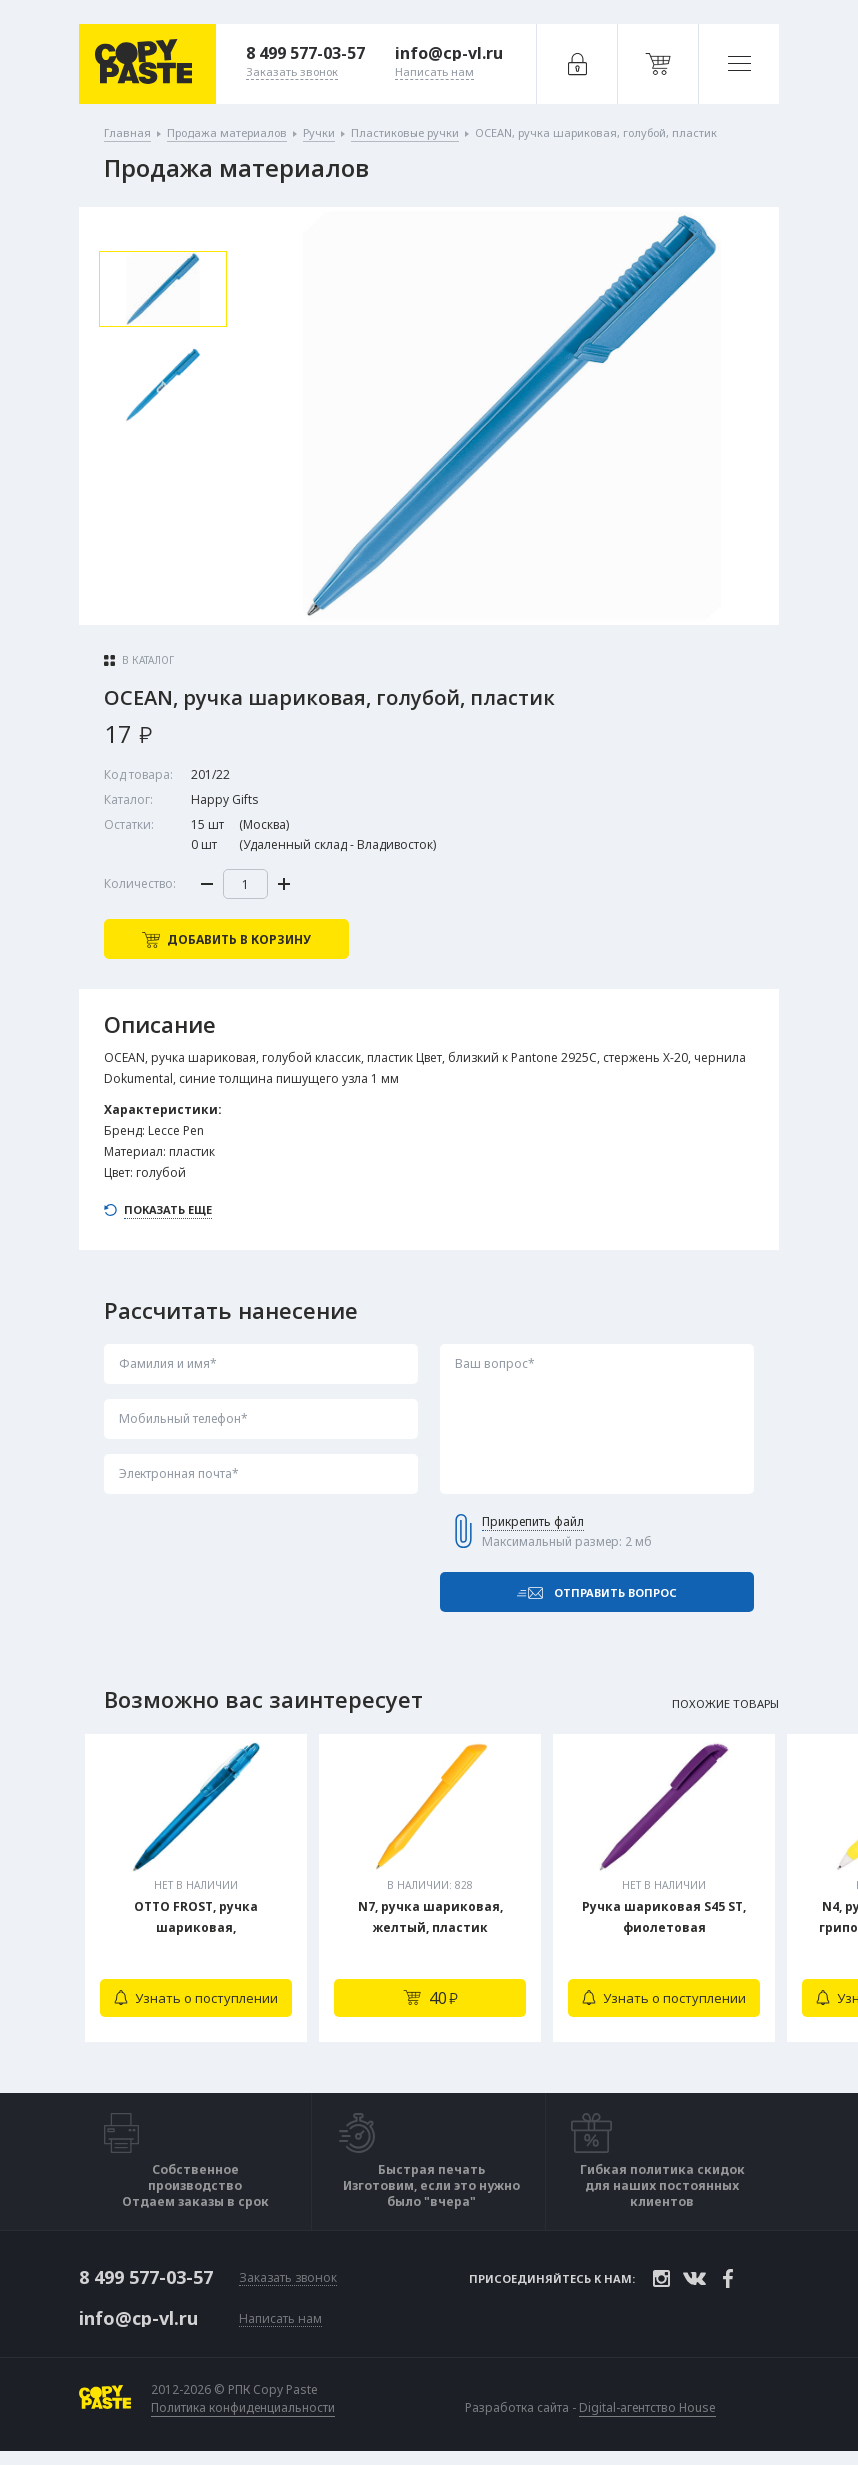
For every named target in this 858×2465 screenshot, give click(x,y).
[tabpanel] (196, 1888)
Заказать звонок (288, 2278)
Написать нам (280, 2319)
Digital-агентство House (647, 2407)
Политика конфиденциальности (243, 2408)
